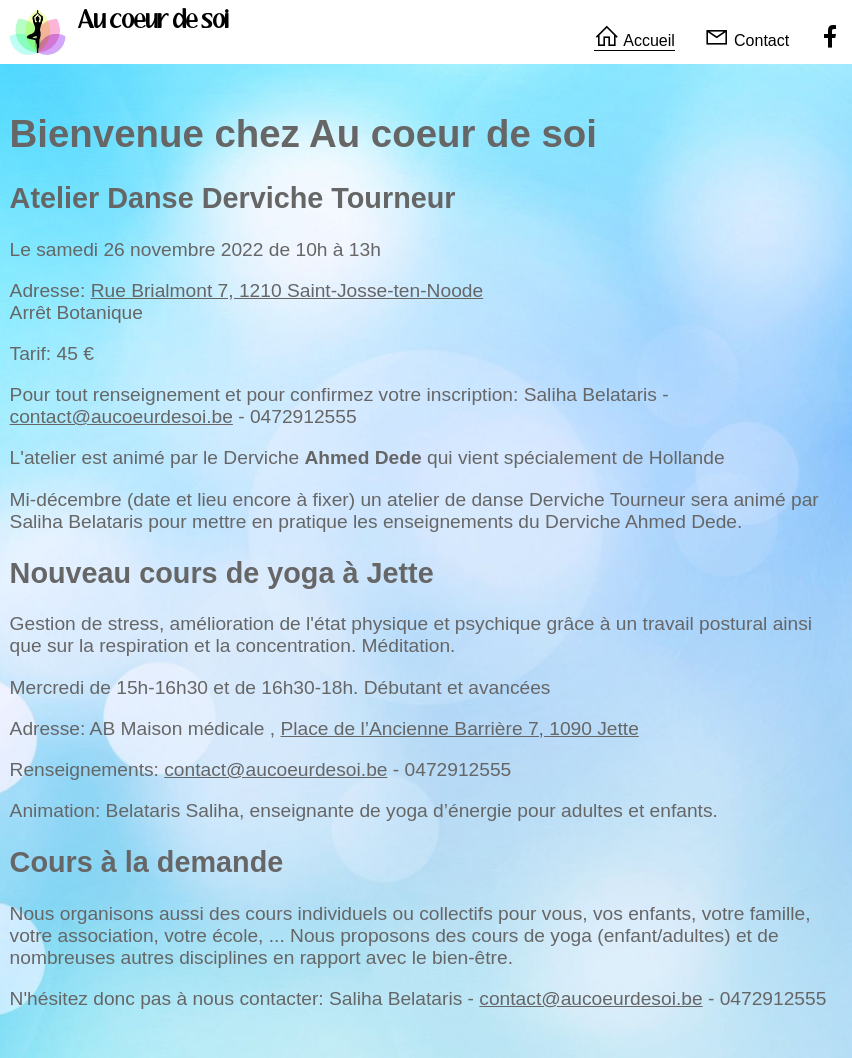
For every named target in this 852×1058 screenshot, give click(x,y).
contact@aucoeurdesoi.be (121, 416)
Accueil (634, 40)
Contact (747, 40)
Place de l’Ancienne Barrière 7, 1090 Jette (459, 728)
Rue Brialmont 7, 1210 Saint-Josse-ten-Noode (287, 290)
